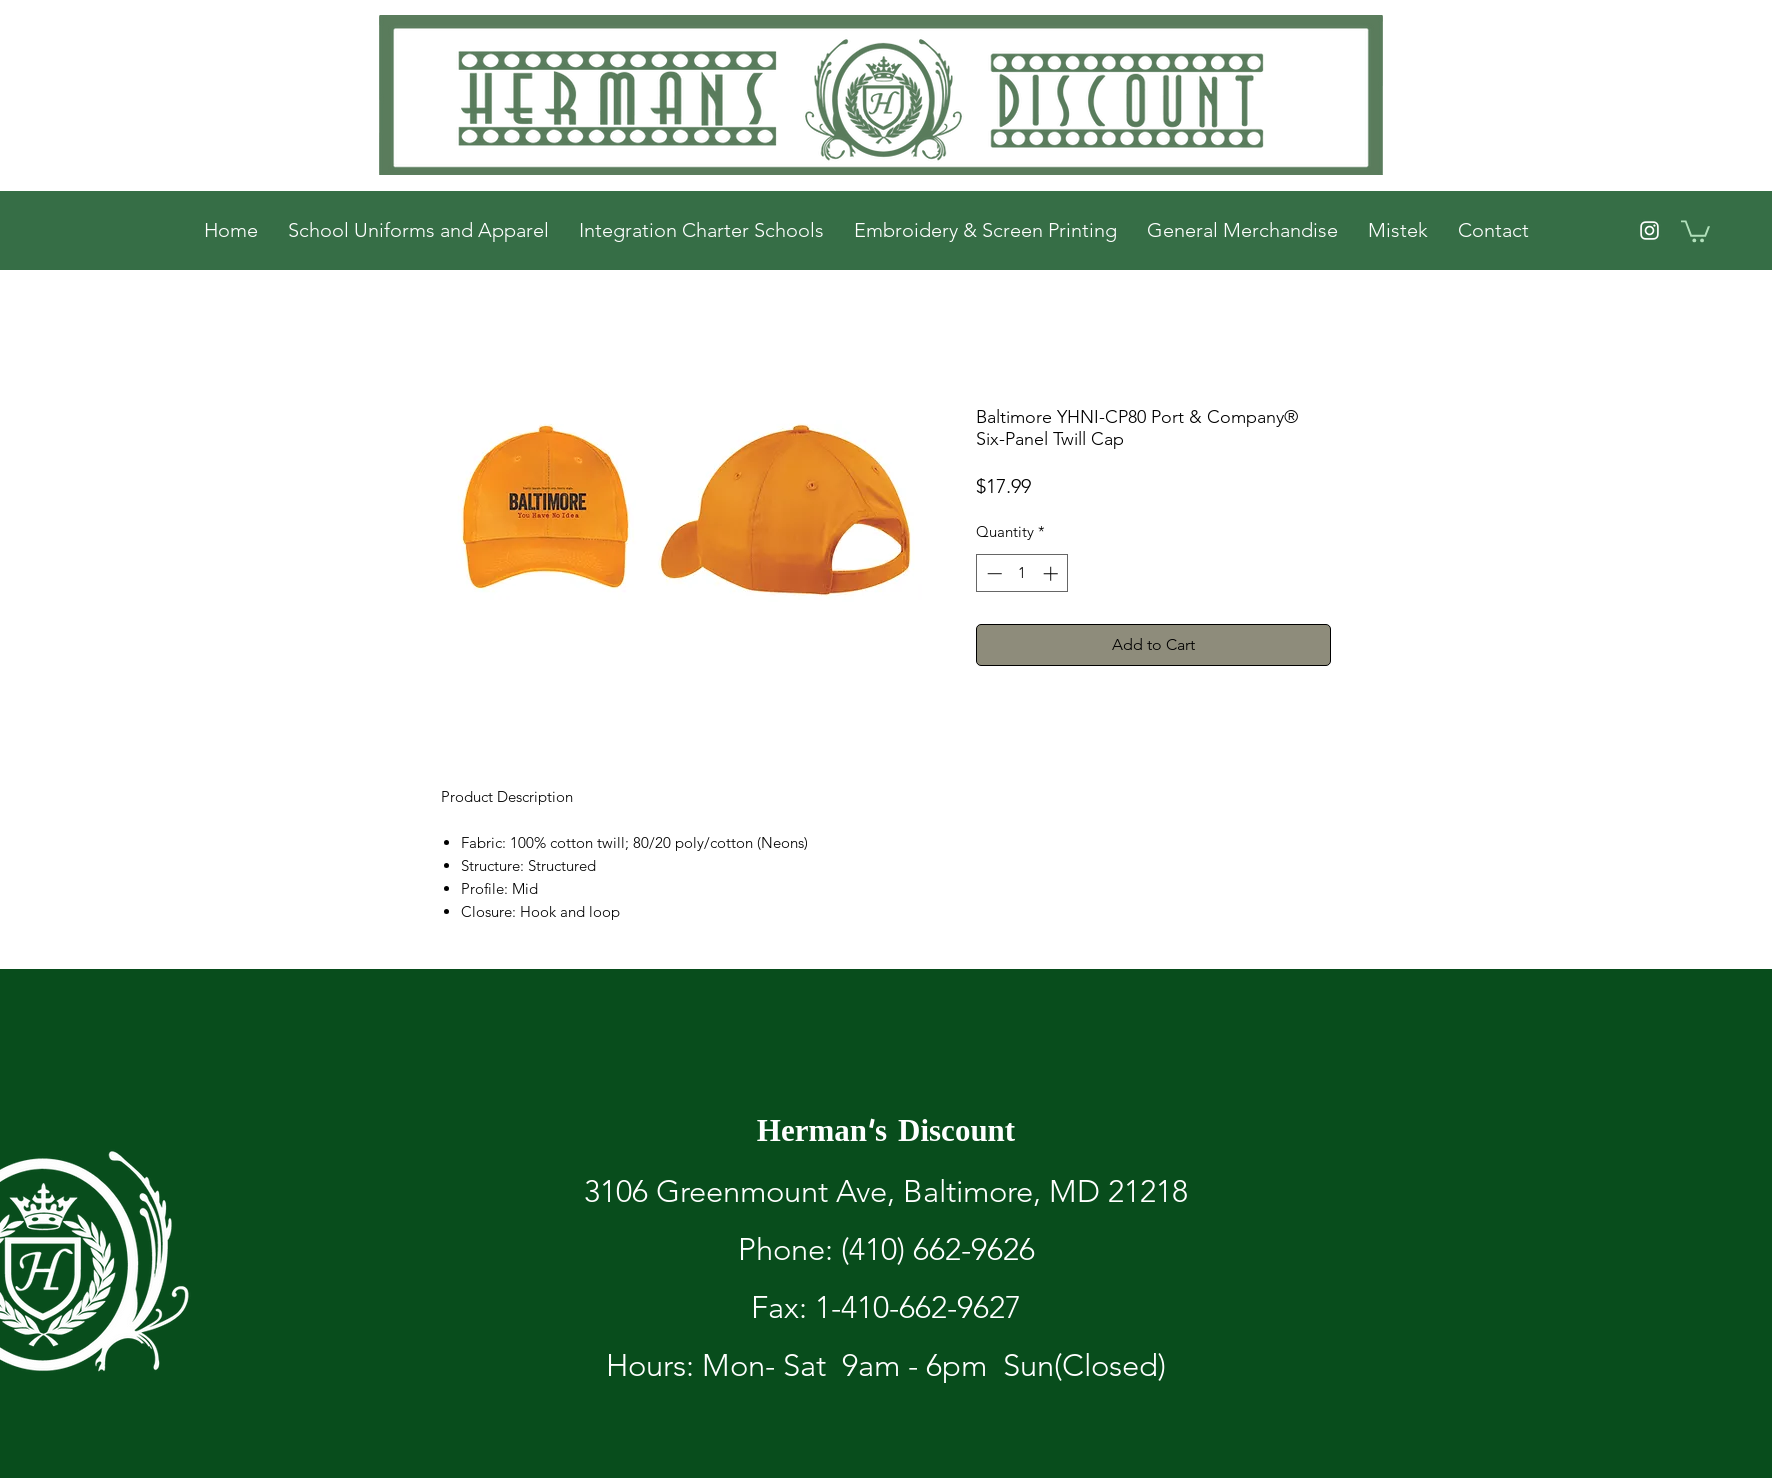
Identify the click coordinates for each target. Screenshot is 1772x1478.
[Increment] (1052, 573)
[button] (1695, 230)
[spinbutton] (1022, 573)
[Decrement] (992, 573)
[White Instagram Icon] (1649, 230)
